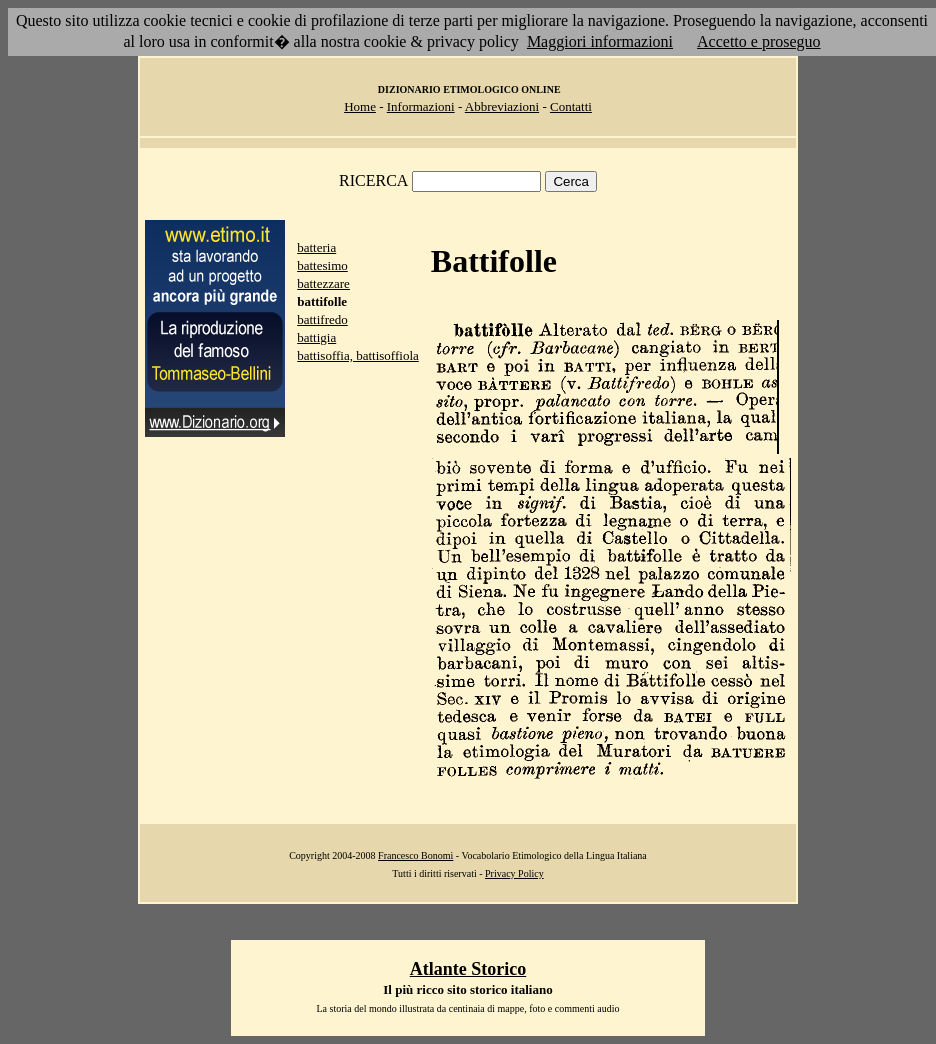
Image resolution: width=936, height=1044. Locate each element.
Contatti (571, 106)
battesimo (322, 265)
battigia (316, 337)
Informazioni (421, 106)
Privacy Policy (514, 873)
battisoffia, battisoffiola (358, 355)
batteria (316, 247)
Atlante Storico (468, 969)
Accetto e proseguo (759, 41)
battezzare (323, 283)
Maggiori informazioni (600, 41)
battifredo (322, 319)
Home (360, 106)
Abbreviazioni (502, 106)
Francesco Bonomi (415, 855)
